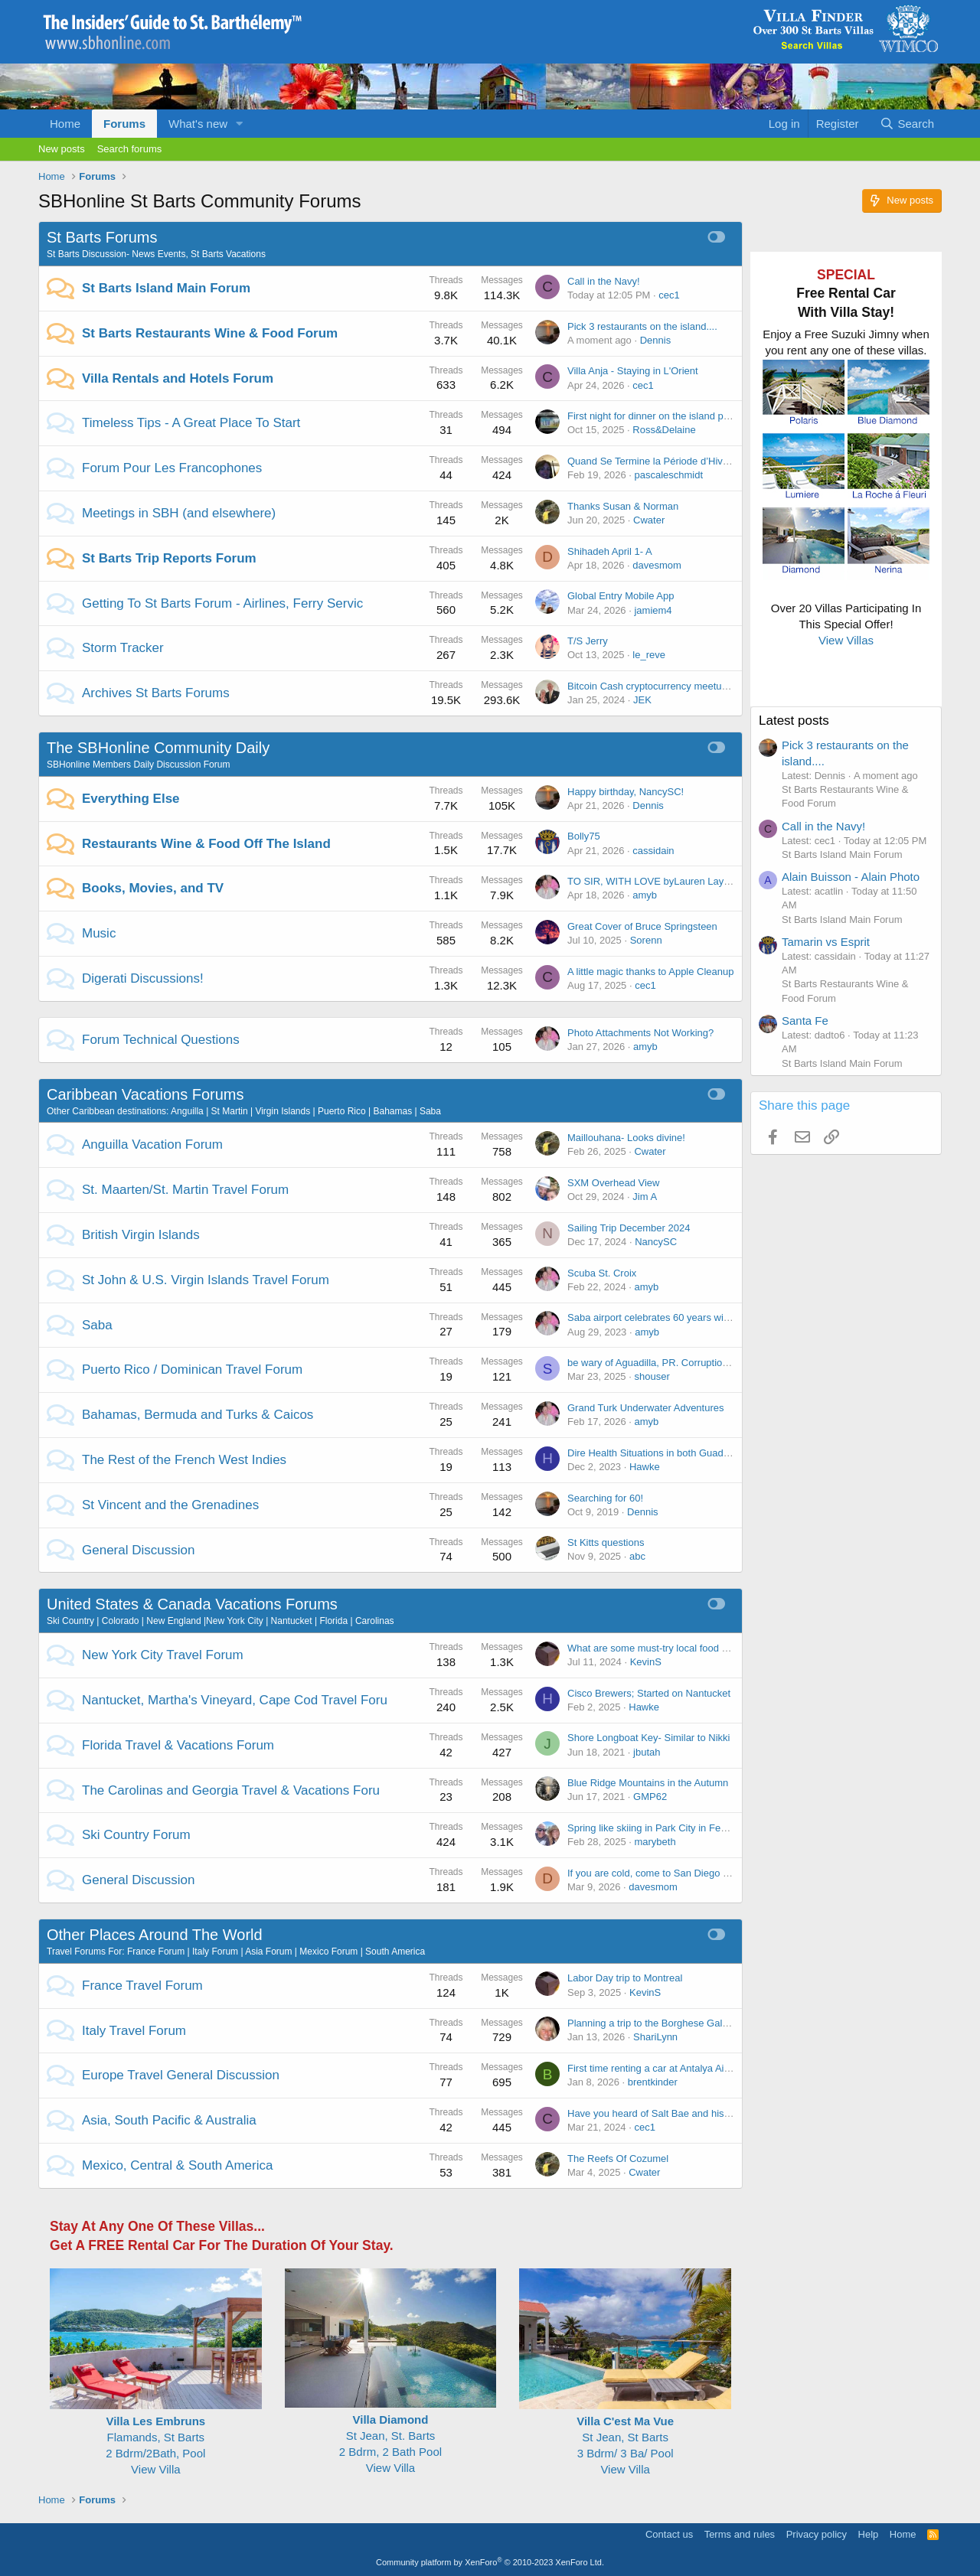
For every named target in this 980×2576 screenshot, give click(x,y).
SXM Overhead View (613, 1183)
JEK (642, 700)
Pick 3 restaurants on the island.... (642, 326)
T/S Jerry (587, 641)
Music (99, 933)
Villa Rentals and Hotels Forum (177, 378)
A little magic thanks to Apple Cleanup (650, 971)
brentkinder (653, 2082)
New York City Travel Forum (162, 1655)
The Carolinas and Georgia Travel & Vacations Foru (231, 1790)
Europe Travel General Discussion (180, 2075)
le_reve (648, 654)
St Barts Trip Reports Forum (169, 558)
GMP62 (650, 1796)
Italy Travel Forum (134, 2030)
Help (868, 2534)
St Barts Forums (102, 237)
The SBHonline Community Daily (158, 747)
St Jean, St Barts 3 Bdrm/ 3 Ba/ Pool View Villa (625, 2437)
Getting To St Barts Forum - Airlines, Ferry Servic (222, 603)
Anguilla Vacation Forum (152, 1144)
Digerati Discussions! (143, 978)
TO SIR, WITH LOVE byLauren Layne (651, 881)
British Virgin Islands (141, 1235)
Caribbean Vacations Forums (145, 1094)
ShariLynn (655, 2037)
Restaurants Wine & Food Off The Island (206, 843)
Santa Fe (805, 1020)
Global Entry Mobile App (620, 596)
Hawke (644, 1466)
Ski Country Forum (136, 1835)
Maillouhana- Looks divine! (626, 1137)
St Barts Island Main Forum (166, 288)
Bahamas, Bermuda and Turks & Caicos (197, 1414)
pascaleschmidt (668, 475)
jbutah (646, 1752)
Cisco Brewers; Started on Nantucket (648, 1693)
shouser (651, 1376)
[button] (239, 123)
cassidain (653, 850)
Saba (97, 1325)
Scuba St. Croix (601, 1273)
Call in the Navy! (603, 281)
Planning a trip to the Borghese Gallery (652, 2023)
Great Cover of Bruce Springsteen (642, 926)
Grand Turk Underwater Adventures (645, 1408)
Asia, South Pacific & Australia (169, 2120)
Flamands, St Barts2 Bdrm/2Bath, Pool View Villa (156, 2437)
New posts (61, 149)
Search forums (129, 149)
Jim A (644, 1196)
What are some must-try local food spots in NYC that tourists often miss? (727, 1648)
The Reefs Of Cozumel (617, 2158)
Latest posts (794, 720)
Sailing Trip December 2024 (628, 1228)
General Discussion (138, 1550)
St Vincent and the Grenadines (170, 1505)
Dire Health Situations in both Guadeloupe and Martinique (694, 1453)
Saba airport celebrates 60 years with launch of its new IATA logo (710, 1317)
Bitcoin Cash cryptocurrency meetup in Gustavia (673, 686)
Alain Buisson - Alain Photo (851, 876)
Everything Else (131, 798)
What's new (197, 123)
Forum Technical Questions (161, 1039)
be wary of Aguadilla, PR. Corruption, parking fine (676, 1362)
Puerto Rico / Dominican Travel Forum (192, 1369)
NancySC (656, 1241)
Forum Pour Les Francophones (172, 468)
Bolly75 (583, 836)
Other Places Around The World (155, 1934)
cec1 (668, 295)
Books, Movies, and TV (153, 888)
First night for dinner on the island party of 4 (663, 416)
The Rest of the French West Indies (184, 1460)
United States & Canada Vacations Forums (192, 1604)
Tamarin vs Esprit (826, 941)
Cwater (649, 520)
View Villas (846, 640)
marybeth (654, 1841)
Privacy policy (816, 2534)
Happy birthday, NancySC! (625, 791)
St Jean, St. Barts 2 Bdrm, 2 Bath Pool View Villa (391, 2435)
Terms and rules (739, 2534)
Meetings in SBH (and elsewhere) (179, 513)
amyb (644, 895)
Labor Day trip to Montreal (624, 1978)
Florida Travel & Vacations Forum (178, 1745)
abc (637, 1556)
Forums (124, 123)
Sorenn (646, 940)
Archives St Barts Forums (156, 693)
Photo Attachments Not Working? (640, 1033)
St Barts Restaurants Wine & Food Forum (210, 333)
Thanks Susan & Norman (622, 506)
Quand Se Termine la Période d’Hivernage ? (664, 461)
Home (65, 123)
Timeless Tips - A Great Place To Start (191, 423)
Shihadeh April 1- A (609, 551)
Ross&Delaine (663, 429)
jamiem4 (652, 610)
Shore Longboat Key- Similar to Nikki (648, 1737)
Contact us (669, 2534)
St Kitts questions (605, 1542)
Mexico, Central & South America (177, 2165)
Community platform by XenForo (490, 2562)
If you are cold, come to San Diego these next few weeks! (694, 1873)
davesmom (656, 565)
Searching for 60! (605, 1498)
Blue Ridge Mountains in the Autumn (647, 1783)
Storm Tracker (123, 648)
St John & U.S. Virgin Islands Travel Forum (205, 1280)
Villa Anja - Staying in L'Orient (632, 371)
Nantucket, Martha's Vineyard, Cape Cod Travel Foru (234, 1700)
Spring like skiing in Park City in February (658, 1828)
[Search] (907, 123)
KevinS (646, 1662)
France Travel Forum (142, 1985)
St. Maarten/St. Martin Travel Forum (185, 1189)
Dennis (655, 340)
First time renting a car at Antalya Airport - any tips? (680, 2068)
